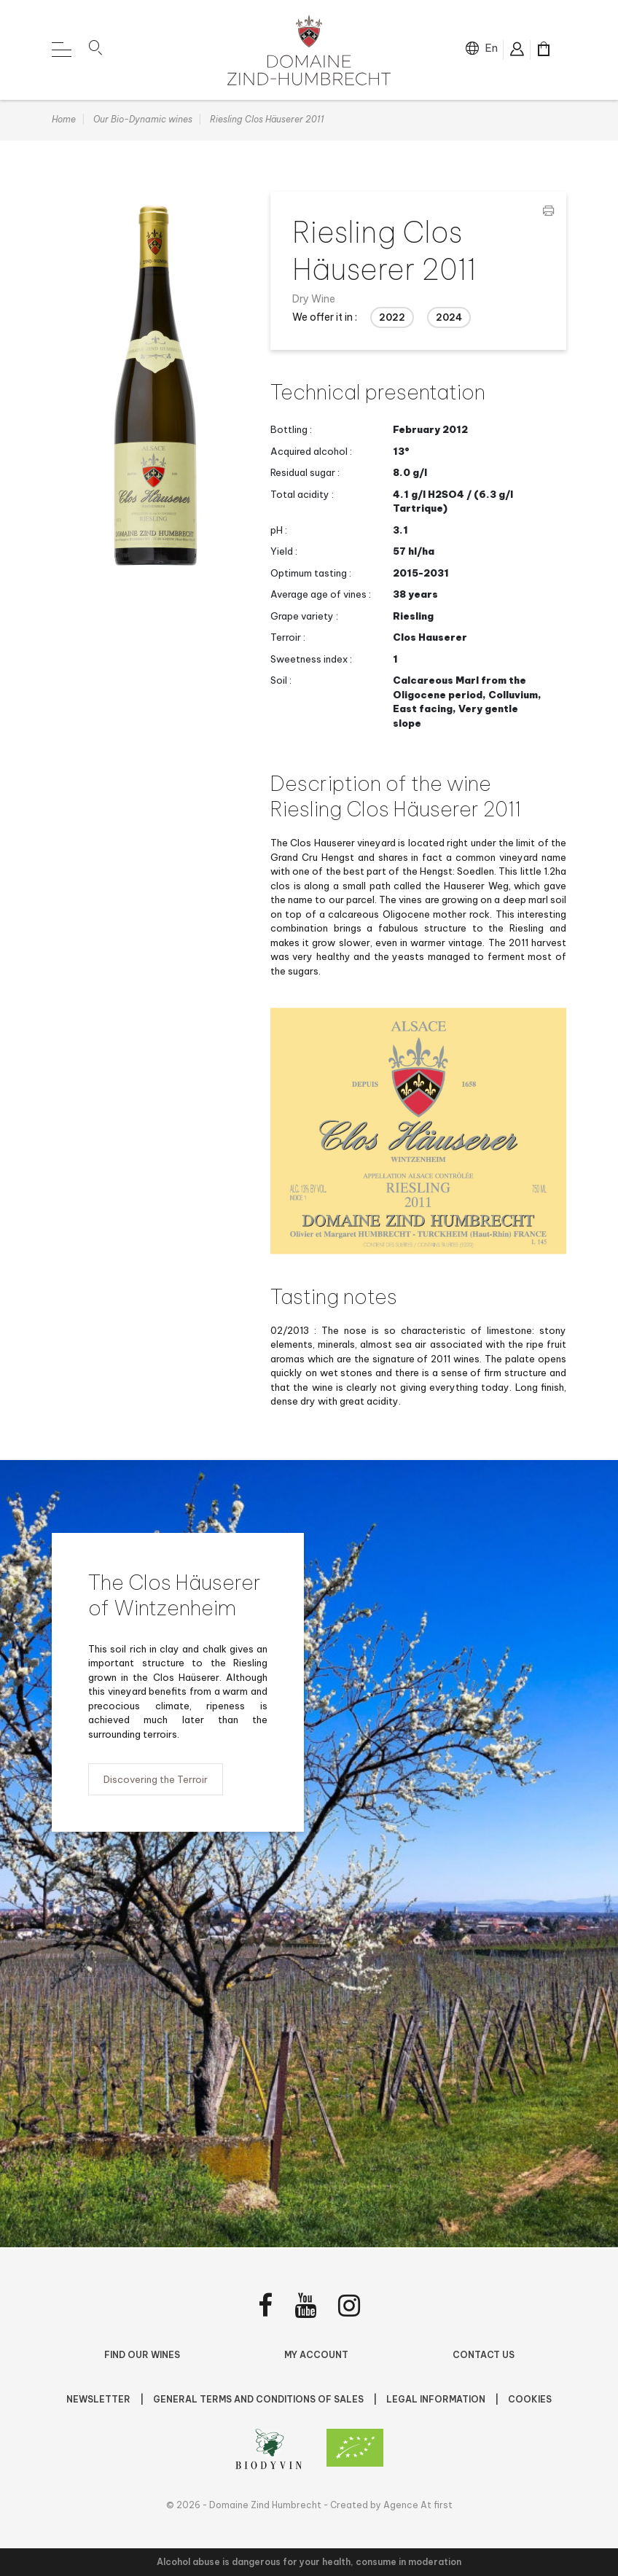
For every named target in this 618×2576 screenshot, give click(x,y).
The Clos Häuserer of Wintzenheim (174, 1596)
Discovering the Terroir (155, 1781)
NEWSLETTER (99, 2399)
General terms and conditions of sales (259, 2399)
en (491, 48)
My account (316, 2354)
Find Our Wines (142, 2354)
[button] (95, 50)
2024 (449, 318)
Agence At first (418, 2504)
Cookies (530, 2399)
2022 (392, 318)
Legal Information (437, 2399)
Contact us (484, 2354)
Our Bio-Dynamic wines (142, 120)
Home (64, 120)
